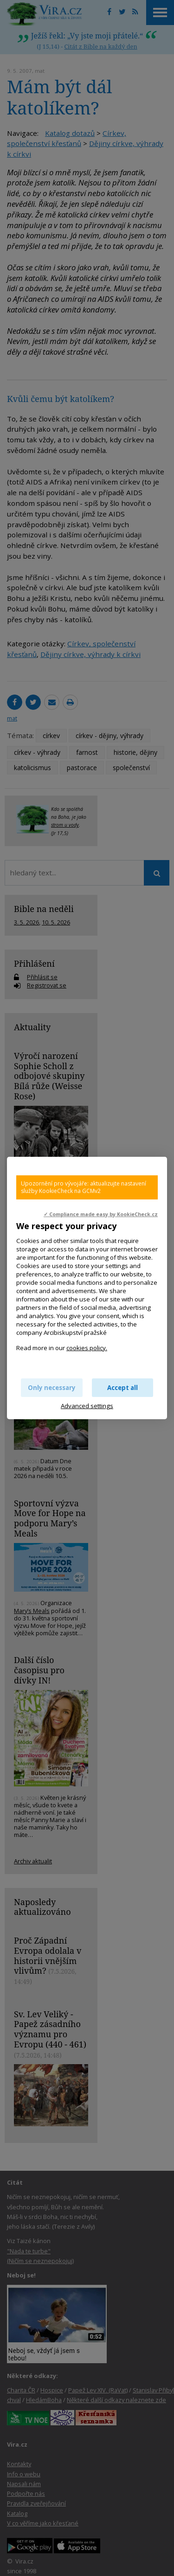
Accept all (122, 1388)
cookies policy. (86, 1348)
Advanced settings (87, 1406)
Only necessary (52, 1388)
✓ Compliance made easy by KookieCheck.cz (101, 1214)
